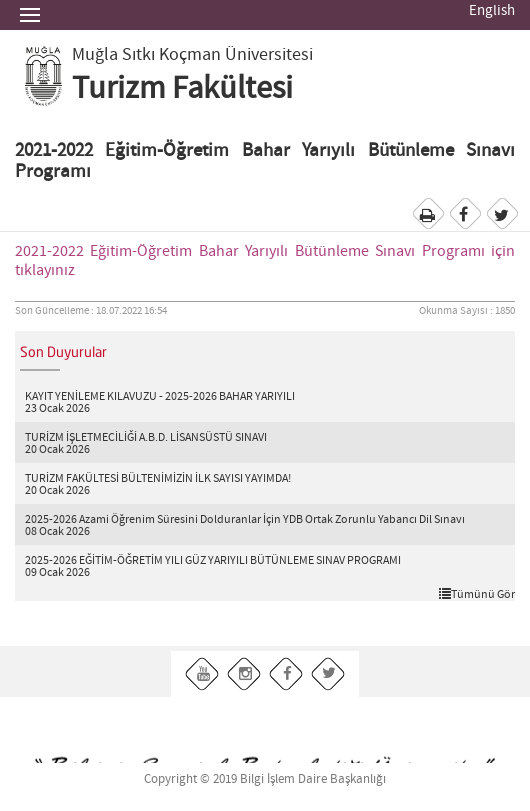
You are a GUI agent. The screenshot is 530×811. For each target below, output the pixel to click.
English (492, 11)
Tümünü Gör (477, 594)
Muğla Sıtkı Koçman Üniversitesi (192, 55)
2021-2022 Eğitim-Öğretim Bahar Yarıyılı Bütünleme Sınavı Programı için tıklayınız (265, 261)
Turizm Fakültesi (182, 89)
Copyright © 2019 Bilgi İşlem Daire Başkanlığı (265, 779)
